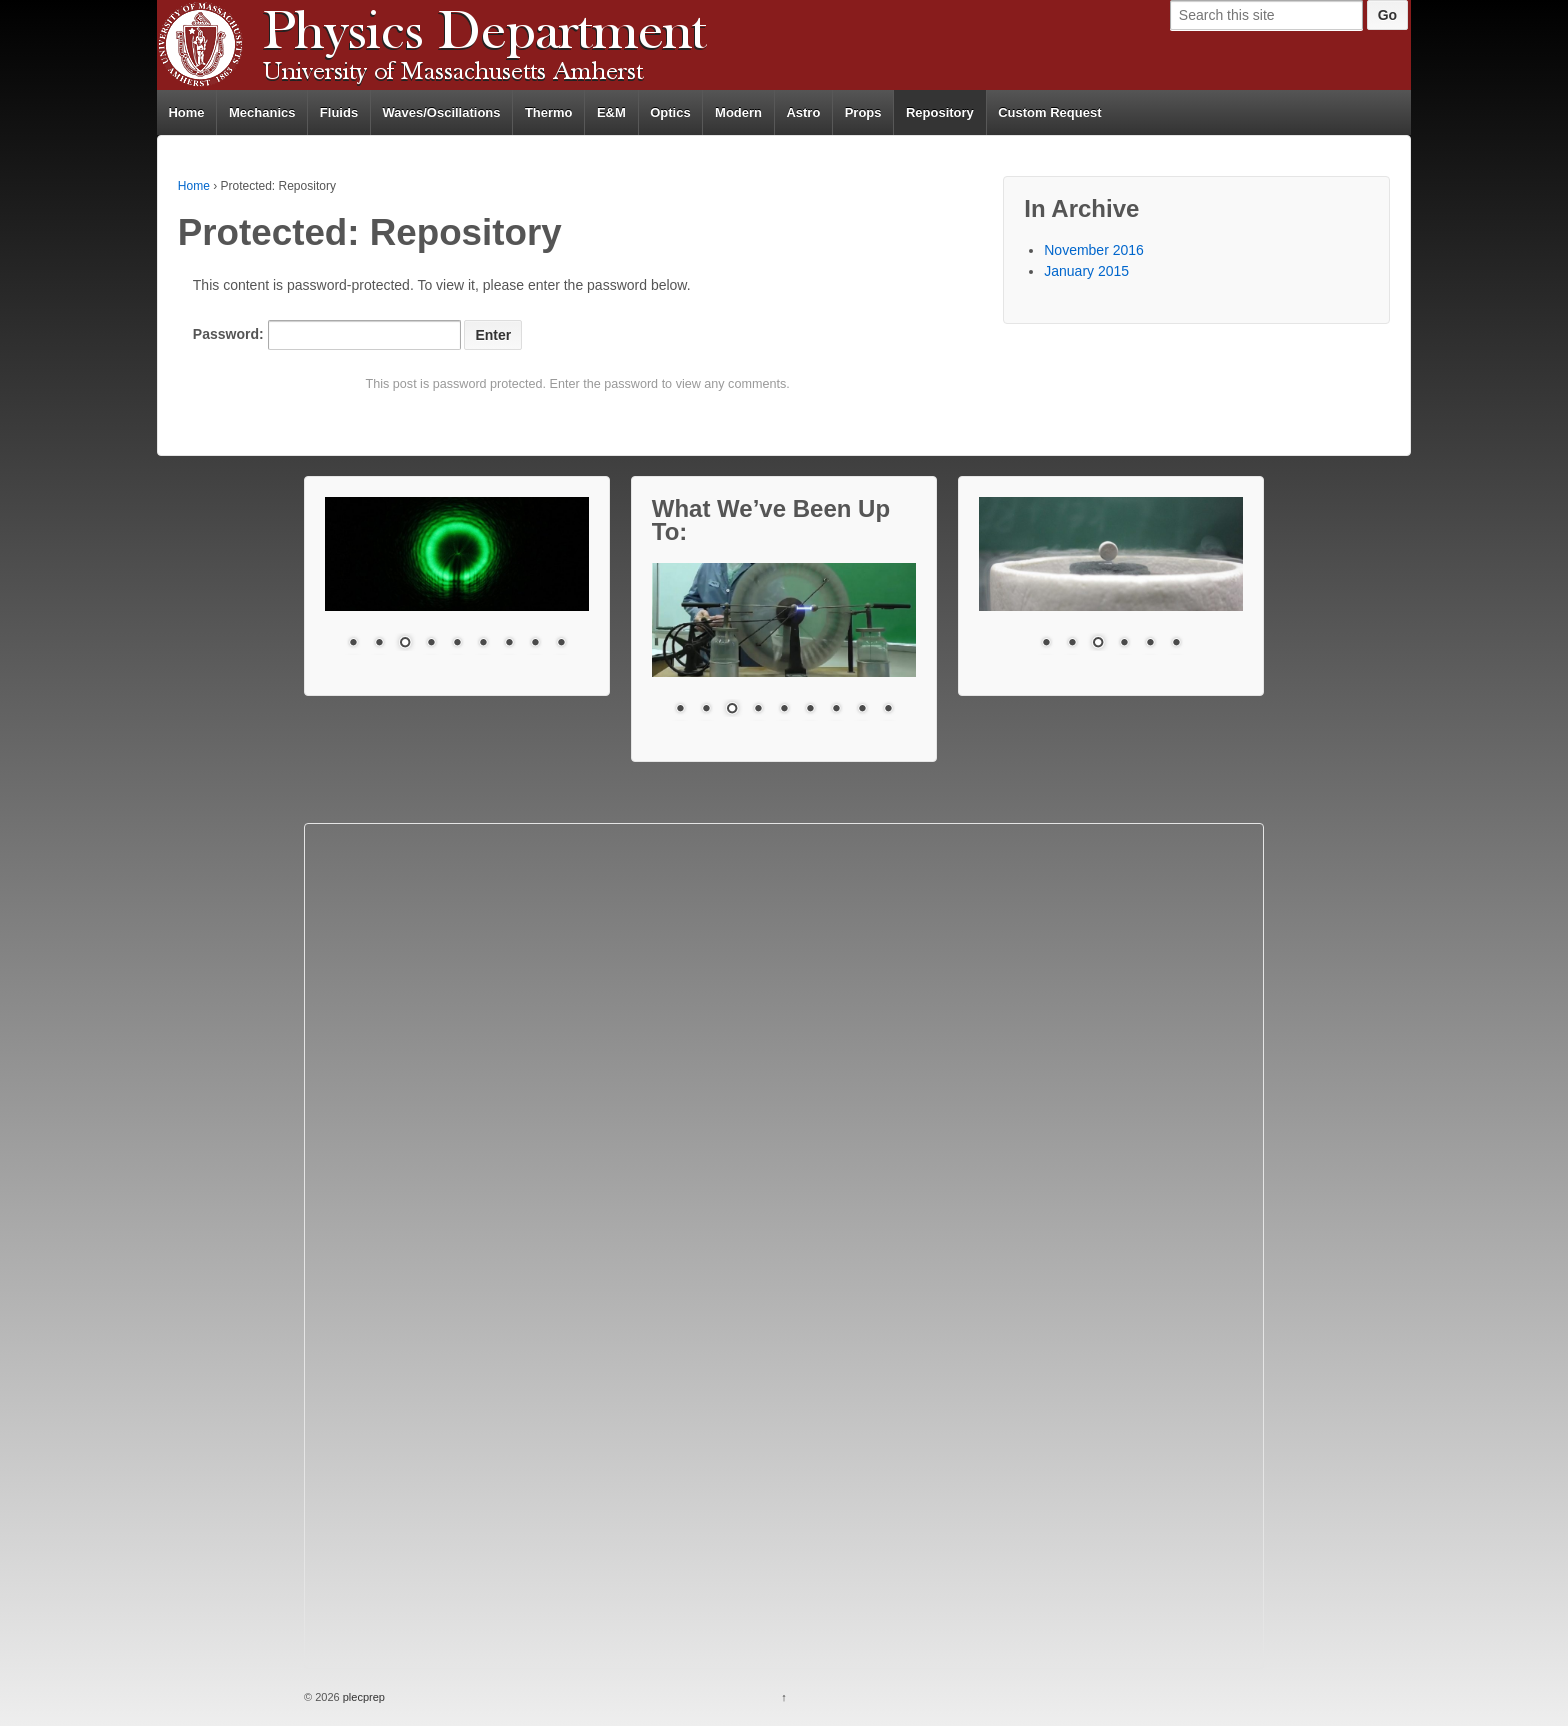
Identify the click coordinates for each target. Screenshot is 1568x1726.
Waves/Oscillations (442, 112)
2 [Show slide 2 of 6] (1072, 644)
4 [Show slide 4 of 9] (431, 644)
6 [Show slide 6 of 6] (1176, 644)
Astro (803, 112)
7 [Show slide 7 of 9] (509, 644)
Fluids (339, 112)
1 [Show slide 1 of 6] (1046, 644)
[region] (457, 585)
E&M (611, 112)
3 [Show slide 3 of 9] (405, 644)
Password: (327, 335)
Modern (738, 112)
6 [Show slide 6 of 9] (483, 644)
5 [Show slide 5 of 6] (1150, 644)
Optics (670, 112)
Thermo (549, 112)
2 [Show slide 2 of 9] (379, 644)
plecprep (362, 1697)
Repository (940, 112)
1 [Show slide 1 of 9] (353, 644)
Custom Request (1049, 112)
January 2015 (1086, 271)
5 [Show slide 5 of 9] (457, 644)
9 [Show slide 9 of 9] (561, 644)
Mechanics (262, 112)
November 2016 (1094, 250)
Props (863, 112)
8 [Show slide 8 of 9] (535, 644)
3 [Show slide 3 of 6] (1098, 644)
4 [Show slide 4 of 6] (1124, 644)
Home (186, 112)
